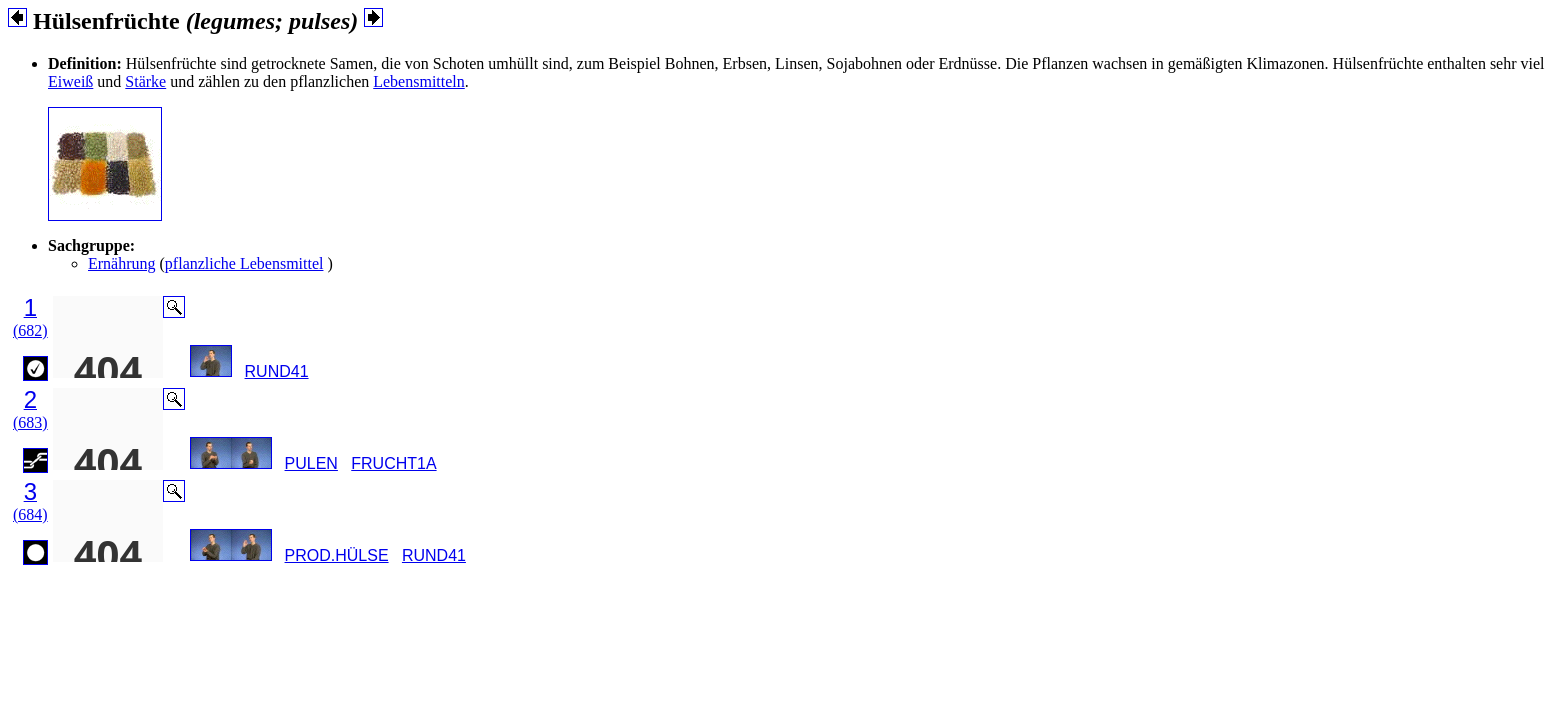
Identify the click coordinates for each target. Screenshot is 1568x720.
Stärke (145, 81)
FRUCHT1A (393, 463)
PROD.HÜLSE (337, 555)
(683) (30, 422)
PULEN (311, 463)
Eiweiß (70, 81)
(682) (30, 330)
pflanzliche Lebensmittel (244, 263)
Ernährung (122, 263)
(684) (30, 514)
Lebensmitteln (419, 81)
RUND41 (277, 371)
